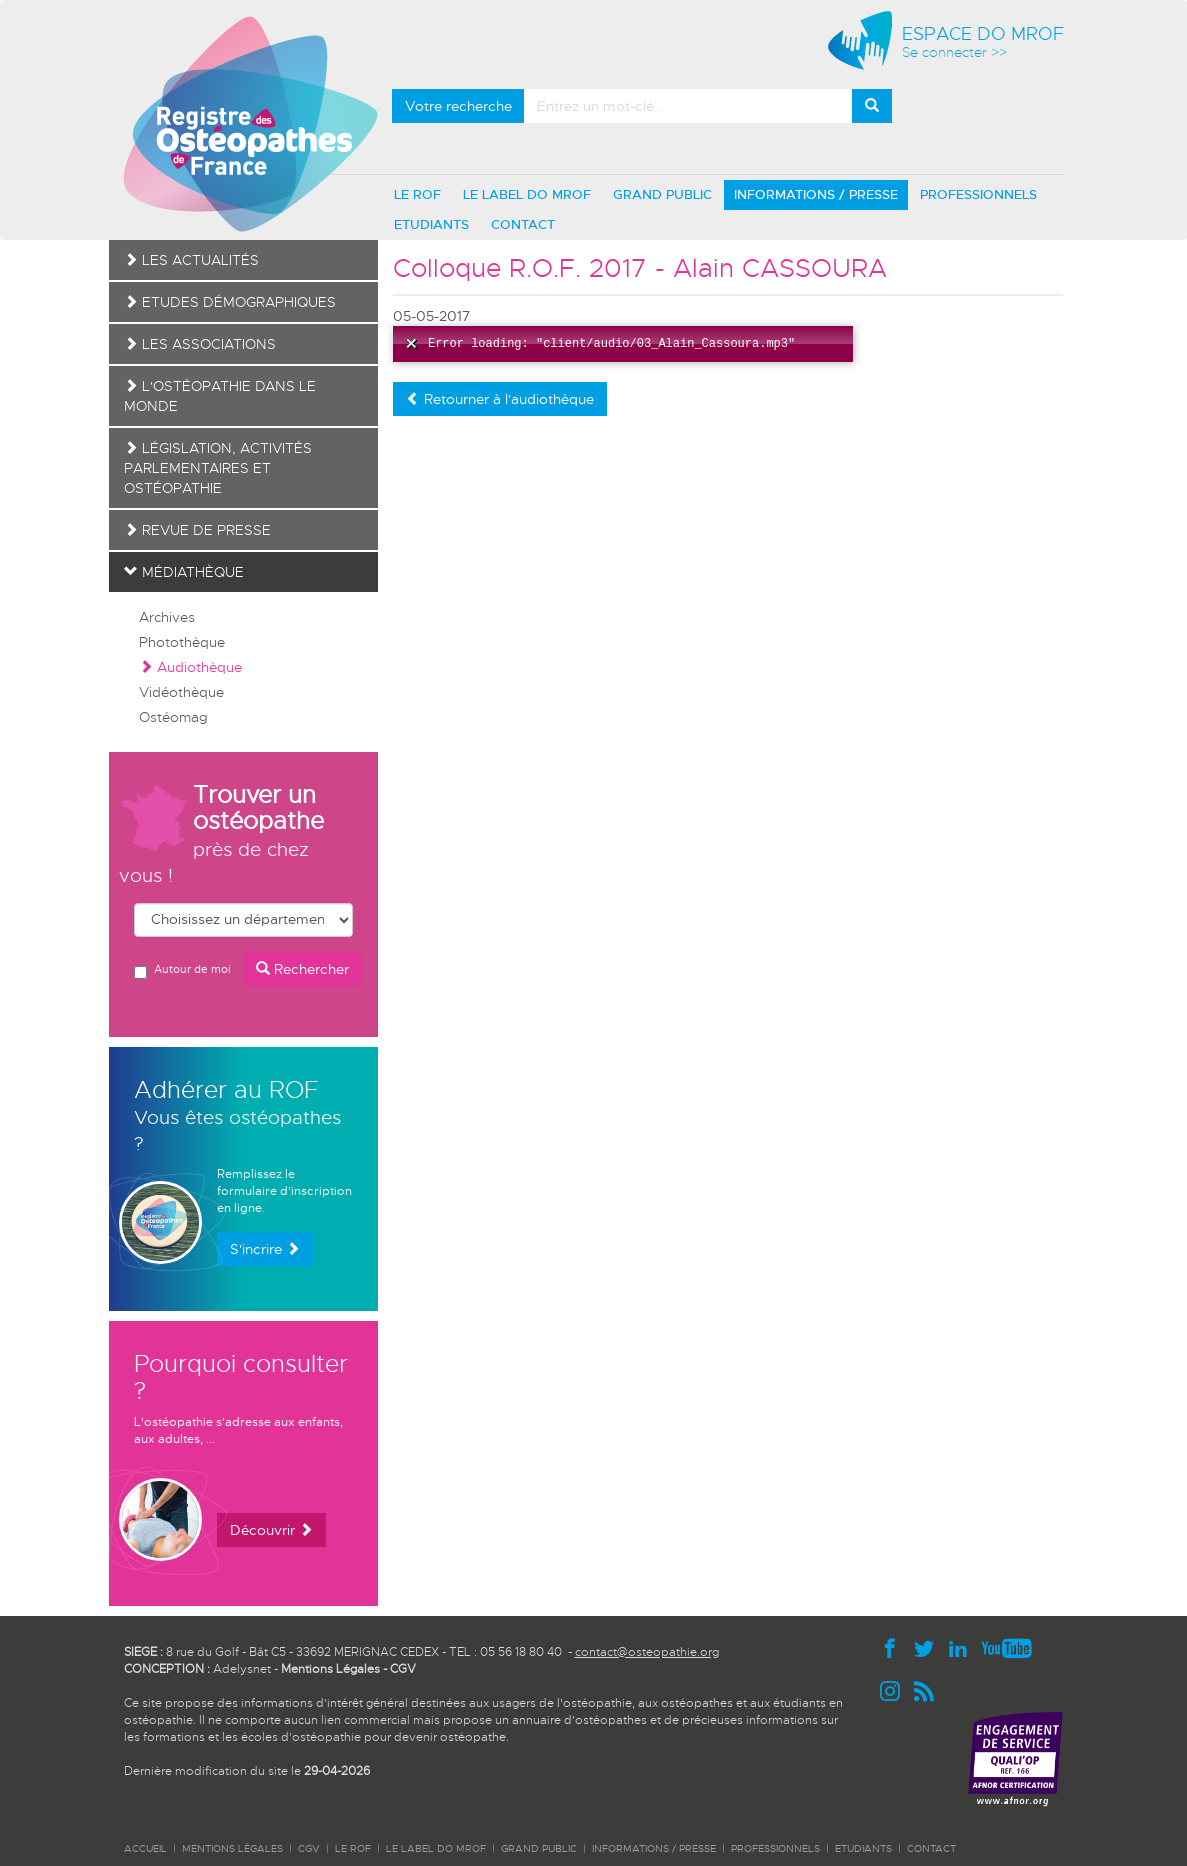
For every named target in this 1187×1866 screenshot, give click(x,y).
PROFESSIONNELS (978, 194)
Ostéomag (173, 717)
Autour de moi (182, 970)
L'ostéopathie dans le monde (220, 396)
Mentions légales (232, 1848)
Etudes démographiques (230, 302)
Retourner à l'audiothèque (500, 399)
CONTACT (523, 224)
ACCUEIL (145, 1848)
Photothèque (182, 642)
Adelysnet (242, 1669)
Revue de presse (197, 530)
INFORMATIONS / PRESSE (816, 194)
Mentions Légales (330, 1669)
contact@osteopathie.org (647, 1652)
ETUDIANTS (431, 224)
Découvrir (271, 1530)
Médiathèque (184, 572)
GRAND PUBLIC (662, 194)
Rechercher (302, 969)
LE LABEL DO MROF (527, 194)
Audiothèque (190, 667)
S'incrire (265, 1249)
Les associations (200, 344)
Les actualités (191, 260)
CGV (403, 1669)
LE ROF (417, 194)
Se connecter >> (954, 52)
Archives (167, 617)
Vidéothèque (181, 692)
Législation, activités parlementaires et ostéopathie (218, 468)
